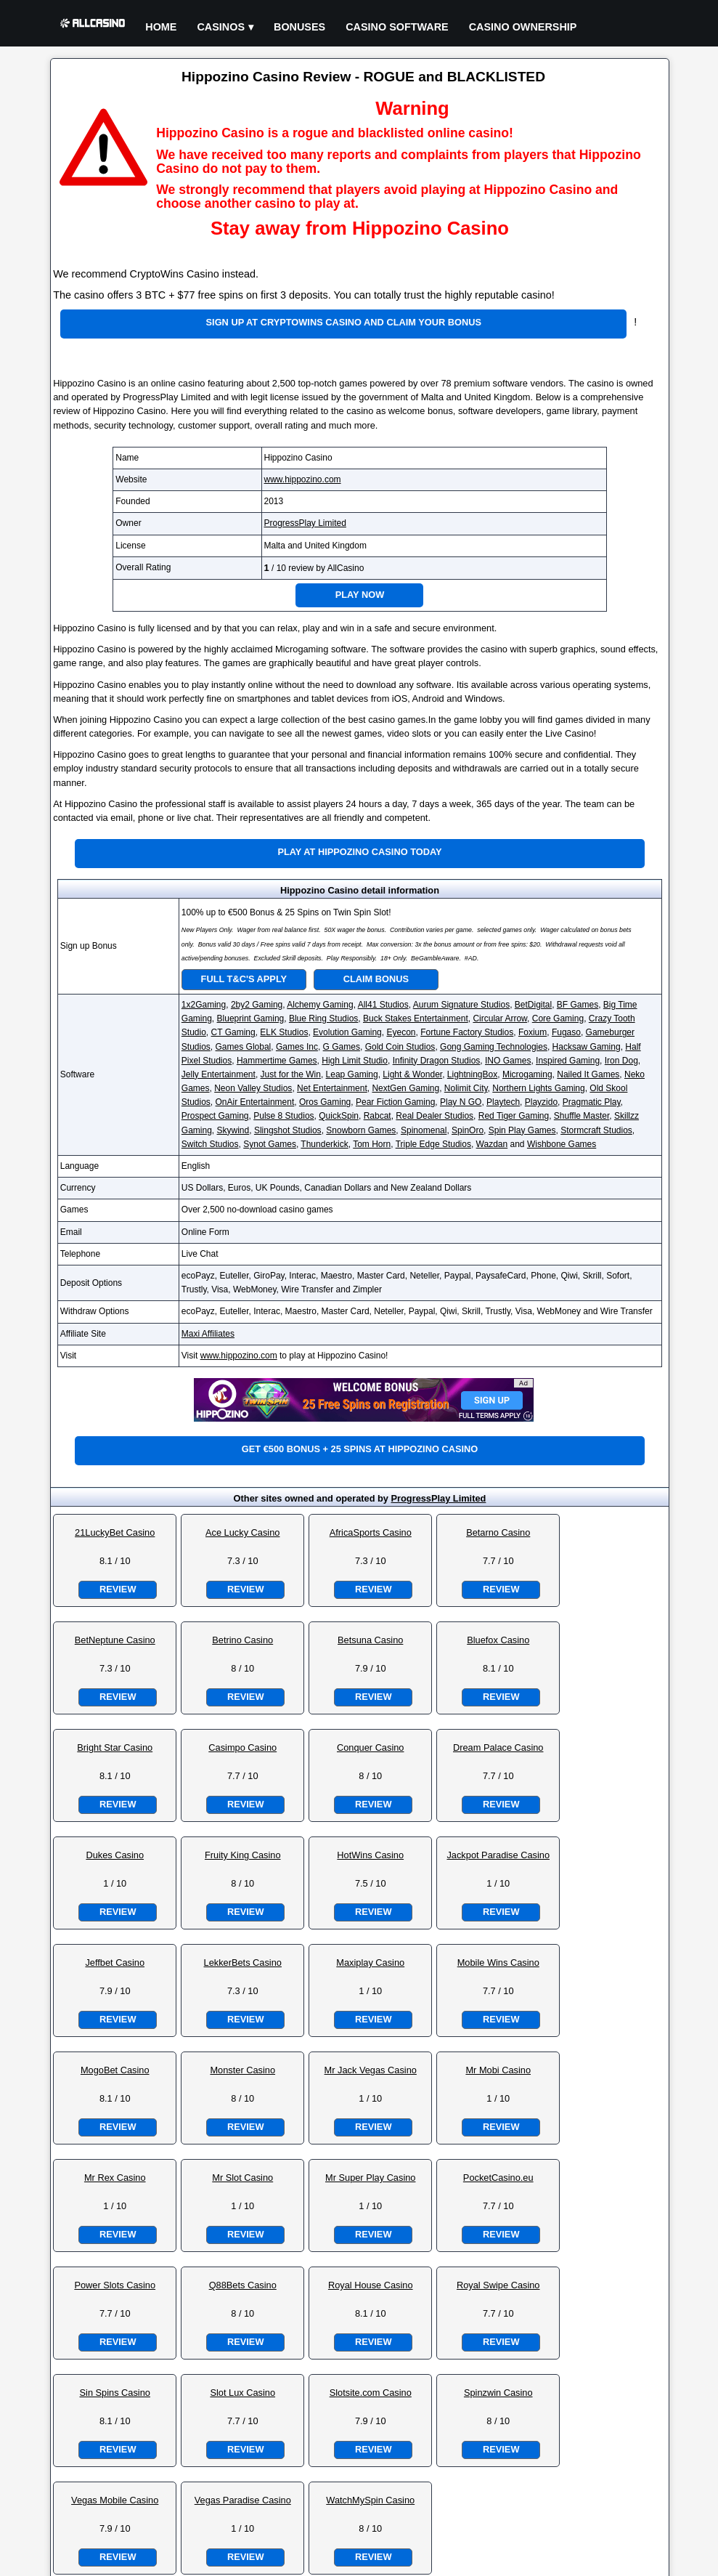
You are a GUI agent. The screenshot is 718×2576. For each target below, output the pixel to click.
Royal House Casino (370, 2285)
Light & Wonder (412, 1074)
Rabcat (377, 1116)
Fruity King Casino (243, 1855)
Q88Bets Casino (243, 2285)
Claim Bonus (376, 978)
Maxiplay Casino (370, 1962)
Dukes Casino (115, 1855)
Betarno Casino (498, 1532)
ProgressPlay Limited (305, 523)
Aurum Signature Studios (461, 1005)
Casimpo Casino (242, 1747)
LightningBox (472, 1074)
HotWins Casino (370, 1855)
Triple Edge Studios (433, 1144)
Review (117, 1589)
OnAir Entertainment (255, 1102)
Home (160, 27)
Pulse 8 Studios (283, 1116)
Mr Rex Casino (115, 2177)
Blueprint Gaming (251, 1018)
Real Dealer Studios (434, 1116)
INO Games (508, 1061)
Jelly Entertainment (218, 1074)
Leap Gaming (352, 1074)
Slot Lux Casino (242, 2392)
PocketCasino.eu (498, 2177)
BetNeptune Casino (115, 1640)
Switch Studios (210, 1144)
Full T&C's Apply (244, 978)
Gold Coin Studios (400, 1047)
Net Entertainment (332, 1088)
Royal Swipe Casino (498, 2285)
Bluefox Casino (498, 1640)
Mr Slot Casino (242, 2177)
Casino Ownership (523, 27)
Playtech (503, 1102)
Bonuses (299, 27)
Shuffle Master (582, 1116)
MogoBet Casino (115, 2070)
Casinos (221, 27)
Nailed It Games (588, 1074)
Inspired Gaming (568, 1061)
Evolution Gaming (347, 1032)
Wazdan (492, 1144)
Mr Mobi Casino (498, 2070)
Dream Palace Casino (498, 1747)
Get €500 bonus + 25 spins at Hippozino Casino (360, 1448)
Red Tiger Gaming (513, 1116)
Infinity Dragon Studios (437, 1061)
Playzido (541, 1102)
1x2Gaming (203, 1005)
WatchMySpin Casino (370, 2500)
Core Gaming (558, 1018)
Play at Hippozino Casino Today (359, 851)
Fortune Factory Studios (466, 1032)
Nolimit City (466, 1088)
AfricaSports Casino (371, 1532)
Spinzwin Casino (498, 2392)
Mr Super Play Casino (370, 2177)
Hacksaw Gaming (586, 1047)
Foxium (532, 1032)
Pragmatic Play (592, 1102)
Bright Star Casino (114, 1747)
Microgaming (527, 1074)
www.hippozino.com (302, 479)
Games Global (244, 1047)
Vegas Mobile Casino (114, 2500)
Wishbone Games (561, 1144)
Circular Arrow (500, 1018)
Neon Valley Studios (253, 1088)
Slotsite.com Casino (371, 2392)
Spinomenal (423, 1130)
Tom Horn (372, 1144)
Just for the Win (291, 1074)
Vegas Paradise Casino (243, 2500)
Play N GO (460, 1102)
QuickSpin (339, 1116)
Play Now (360, 594)
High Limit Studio (355, 1061)
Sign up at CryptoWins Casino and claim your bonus (343, 322)
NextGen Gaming (405, 1088)
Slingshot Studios (288, 1130)
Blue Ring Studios (323, 1018)
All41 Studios (383, 1005)
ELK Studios (284, 1032)
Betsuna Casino (370, 1640)
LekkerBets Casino (243, 1962)
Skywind (233, 1130)
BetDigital (533, 1005)
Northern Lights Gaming (538, 1088)
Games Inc (297, 1047)
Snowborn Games (361, 1130)
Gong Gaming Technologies (493, 1047)
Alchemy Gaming (320, 1005)
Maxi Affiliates (207, 1334)
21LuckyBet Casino (115, 1532)
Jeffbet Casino (114, 1962)
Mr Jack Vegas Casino (371, 2070)
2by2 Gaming (256, 1005)
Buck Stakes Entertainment (415, 1018)
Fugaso (566, 1032)
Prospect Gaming (215, 1116)
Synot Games (269, 1144)
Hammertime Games (277, 1061)
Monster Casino (242, 2070)
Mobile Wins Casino (498, 1962)
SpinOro (468, 1130)
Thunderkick (324, 1144)
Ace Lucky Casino (242, 1532)
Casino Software (397, 27)
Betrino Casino (242, 1640)
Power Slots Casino (114, 2285)
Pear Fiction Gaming (395, 1102)
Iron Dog (621, 1061)
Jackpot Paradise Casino (498, 1855)
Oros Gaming (325, 1102)
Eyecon (400, 1032)
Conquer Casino (370, 1747)
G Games (341, 1047)
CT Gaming (233, 1032)
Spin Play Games (522, 1130)
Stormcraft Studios (596, 1130)
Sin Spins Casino (115, 2392)
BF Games (577, 1005)
